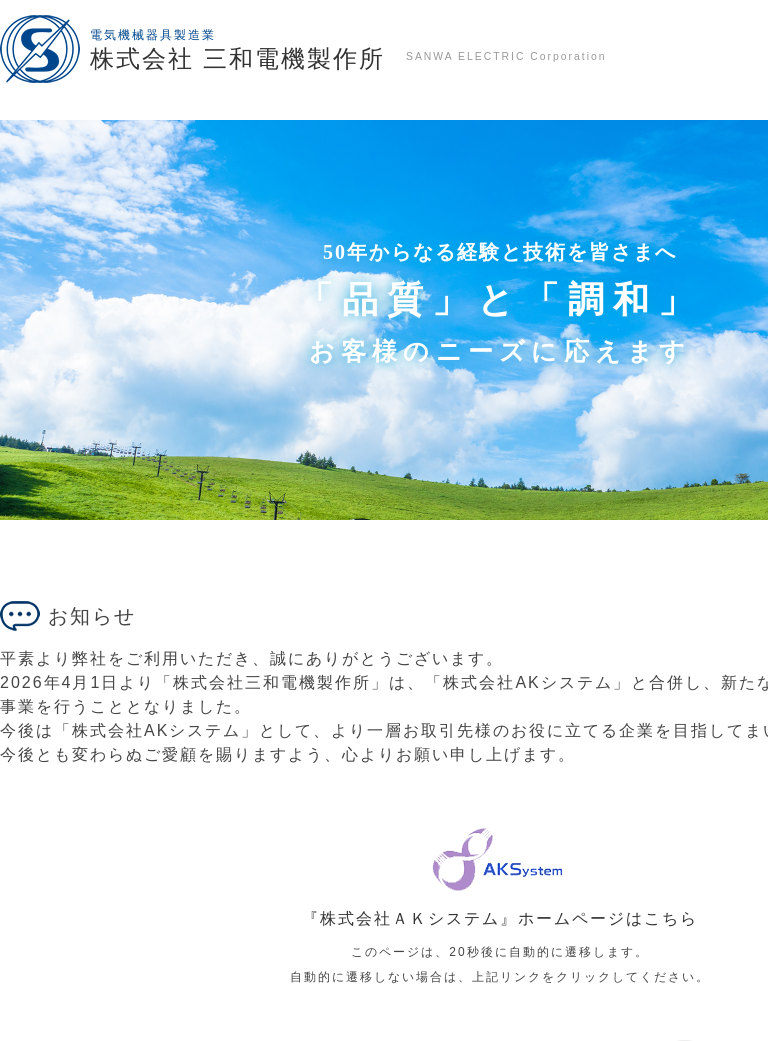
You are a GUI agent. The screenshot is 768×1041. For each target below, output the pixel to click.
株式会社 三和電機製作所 (237, 58)
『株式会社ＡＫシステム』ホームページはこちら (500, 918)
